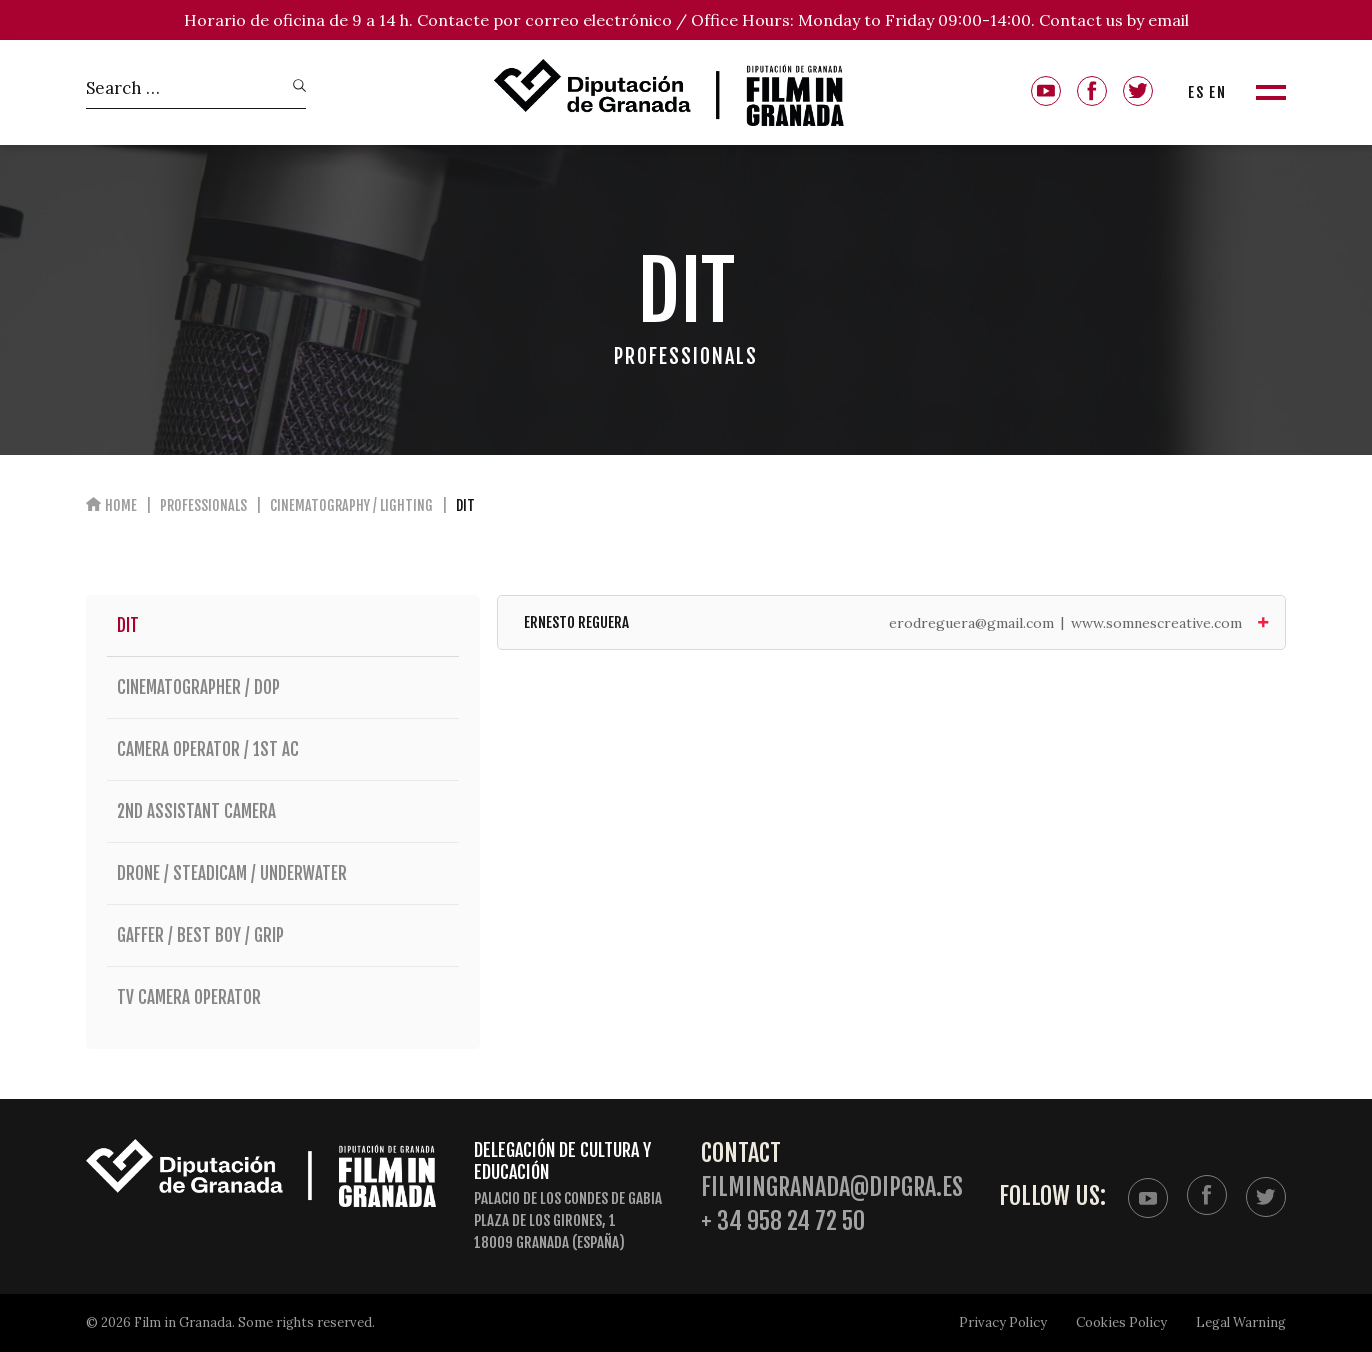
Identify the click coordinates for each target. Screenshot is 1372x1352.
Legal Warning (1241, 1322)
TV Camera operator (283, 997)
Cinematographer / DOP (283, 687)
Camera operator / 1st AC (283, 749)
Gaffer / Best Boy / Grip (283, 935)
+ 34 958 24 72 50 (783, 1221)
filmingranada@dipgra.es (832, 1187)
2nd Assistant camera (283, 811)
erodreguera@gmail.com (971, 623)
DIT (128, 625)
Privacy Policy (1003, 1322)
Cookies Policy (1121, 1322)
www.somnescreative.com (1156, 623)
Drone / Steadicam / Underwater (283, 873)
